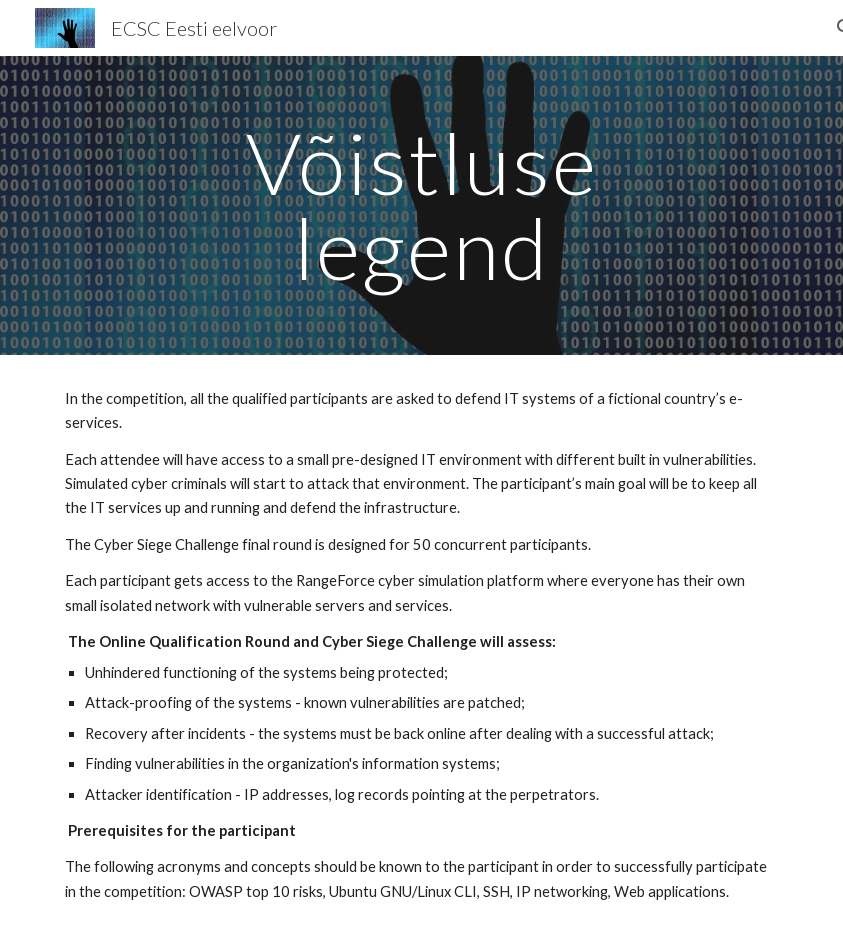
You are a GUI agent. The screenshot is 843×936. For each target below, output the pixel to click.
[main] (421, 205)
